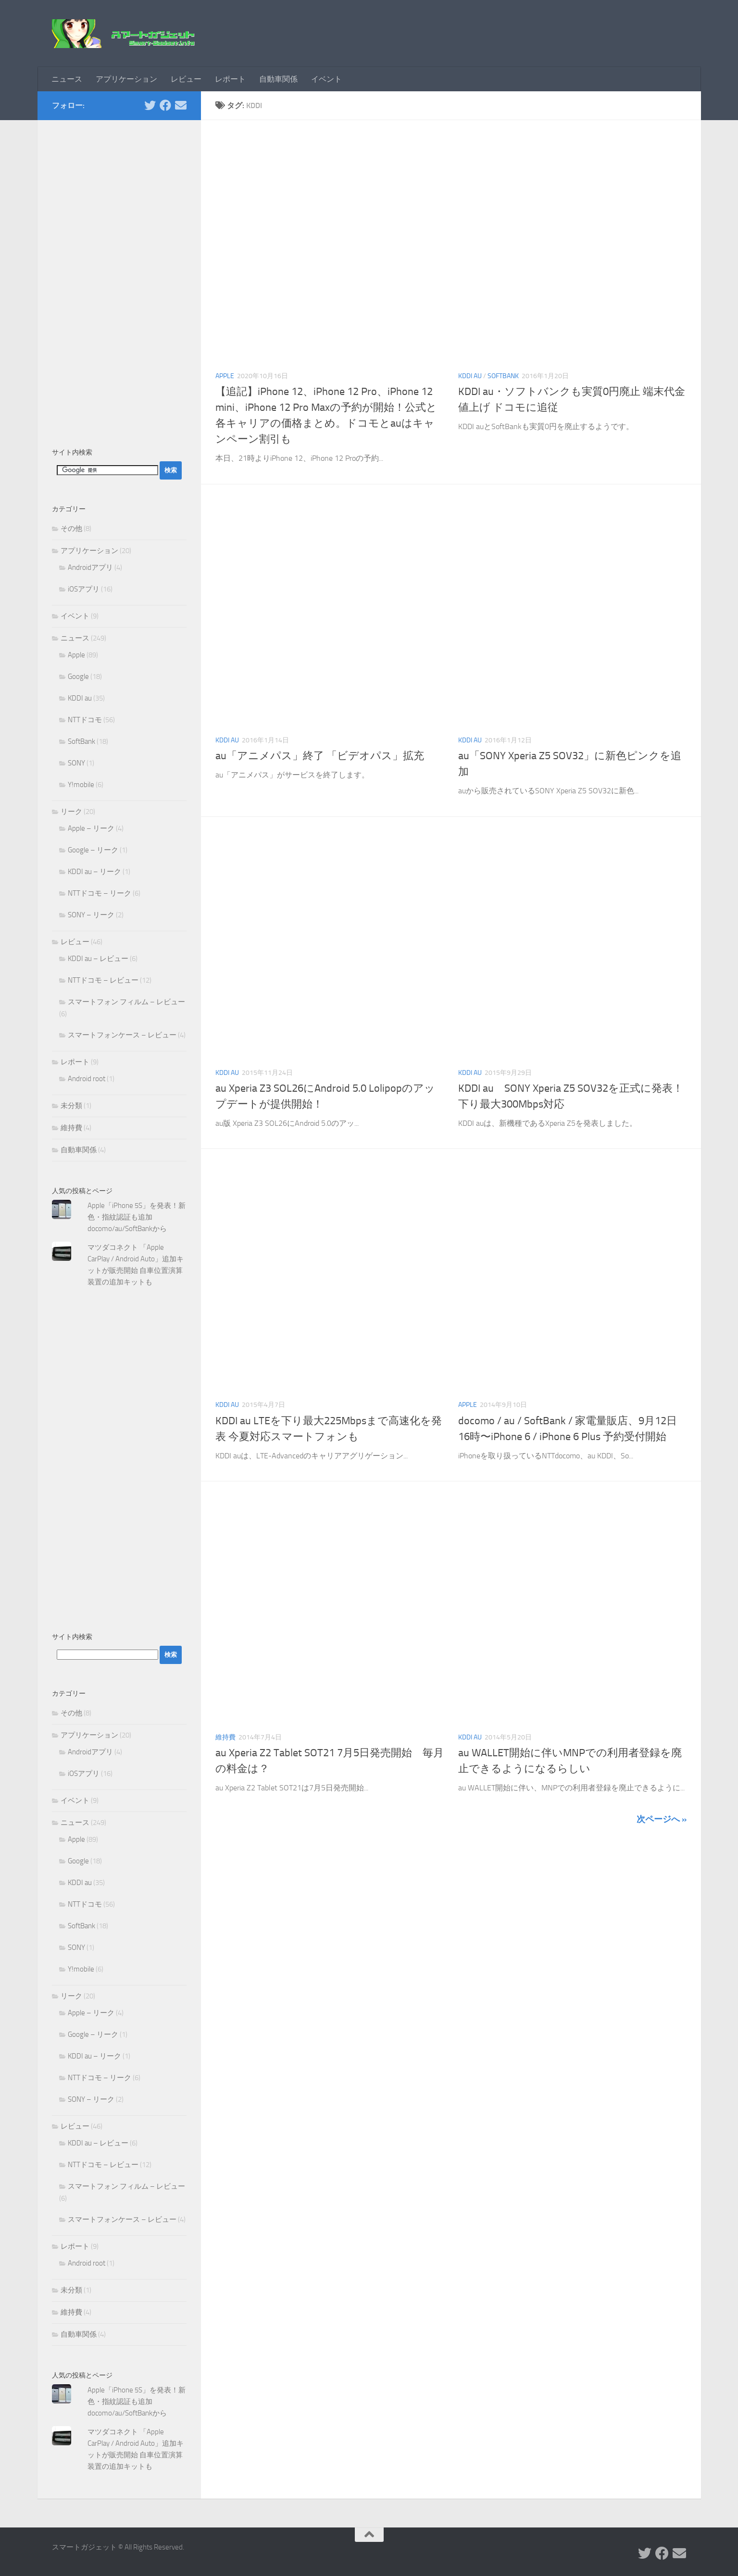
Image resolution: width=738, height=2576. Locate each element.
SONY (76, 763)
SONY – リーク (91, 915)
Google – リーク (93, 850)
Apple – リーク (91, 828)
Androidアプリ (90, 567)
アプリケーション (126, 79)
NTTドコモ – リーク (99, 893)
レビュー (186, 79)
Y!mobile (81, 784)
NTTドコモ (85, 719)
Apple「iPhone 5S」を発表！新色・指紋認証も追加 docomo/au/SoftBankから (137, 1217)
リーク (71, 811)
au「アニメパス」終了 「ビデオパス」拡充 (319, 756)
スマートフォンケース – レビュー (122, 1035)
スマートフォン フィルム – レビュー (126, 1002)
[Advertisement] (119, 279)
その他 (71, 528)
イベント (326, 79)
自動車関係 (278, 79)
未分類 (71, 1105)
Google (78, 676)
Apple (224, 376)
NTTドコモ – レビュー (103, 980)
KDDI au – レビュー (98, 958)
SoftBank (503, 376)
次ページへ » (662, 1819)
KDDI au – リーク (94, 871)
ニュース (66, 79)
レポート (230, 79)
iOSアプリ (84, 589)
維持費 (225, 1737)
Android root (86, 1078)
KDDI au (470, 376)
